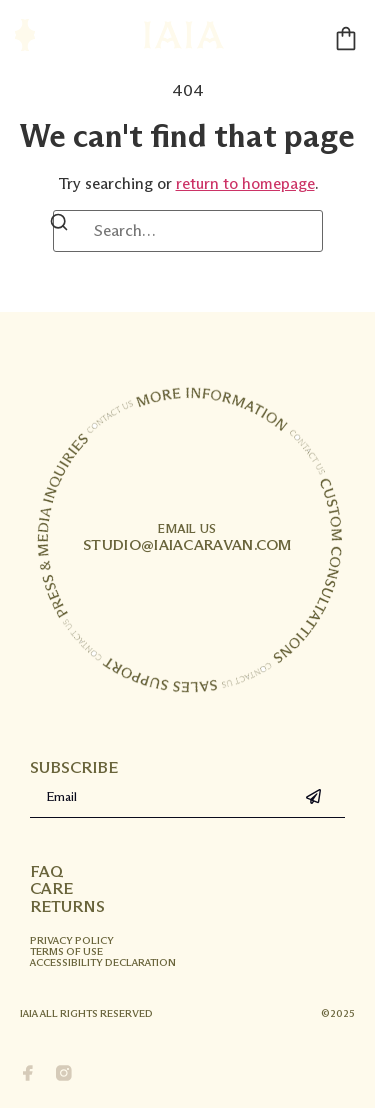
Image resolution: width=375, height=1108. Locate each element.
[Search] (59, 225)
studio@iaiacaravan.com (187, 538)
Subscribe (74, 767)
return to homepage (245, 183)
